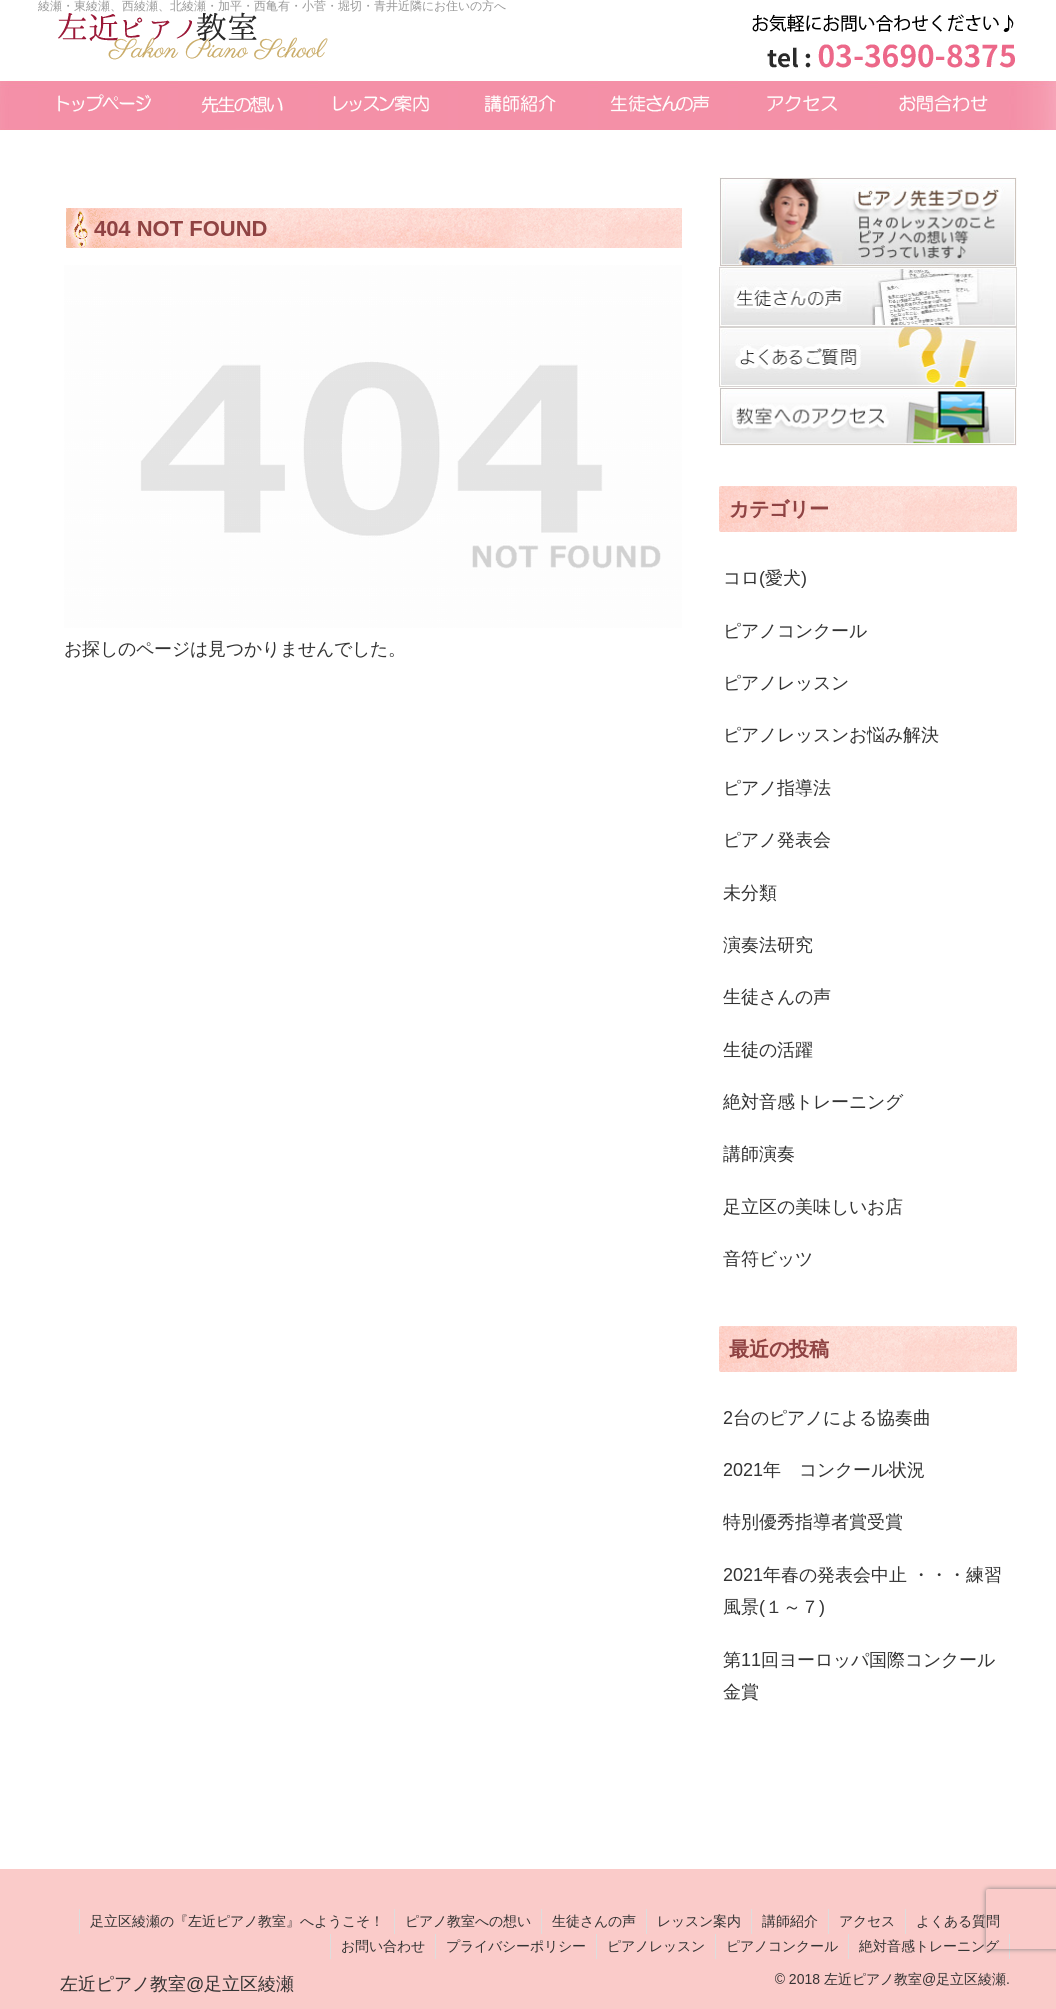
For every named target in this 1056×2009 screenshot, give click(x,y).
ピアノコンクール (782, 1946)
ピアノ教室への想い (468, 1921)
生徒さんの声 (594, 1921)
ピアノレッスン (656, 1946)
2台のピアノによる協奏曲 (827, 1418)
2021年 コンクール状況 (824, 1470)
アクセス (867, 1921)
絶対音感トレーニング (929, 1946)
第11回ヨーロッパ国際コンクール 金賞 (868, 1676)
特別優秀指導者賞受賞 (813, 1522)
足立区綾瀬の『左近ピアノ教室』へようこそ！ (237, 1921)
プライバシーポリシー (516, 1946)
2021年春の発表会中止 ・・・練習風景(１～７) (862, 1591)
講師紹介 (790, 1921)
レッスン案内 (699, 1921)
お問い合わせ (383, 1946)
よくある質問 (958, 1921)
